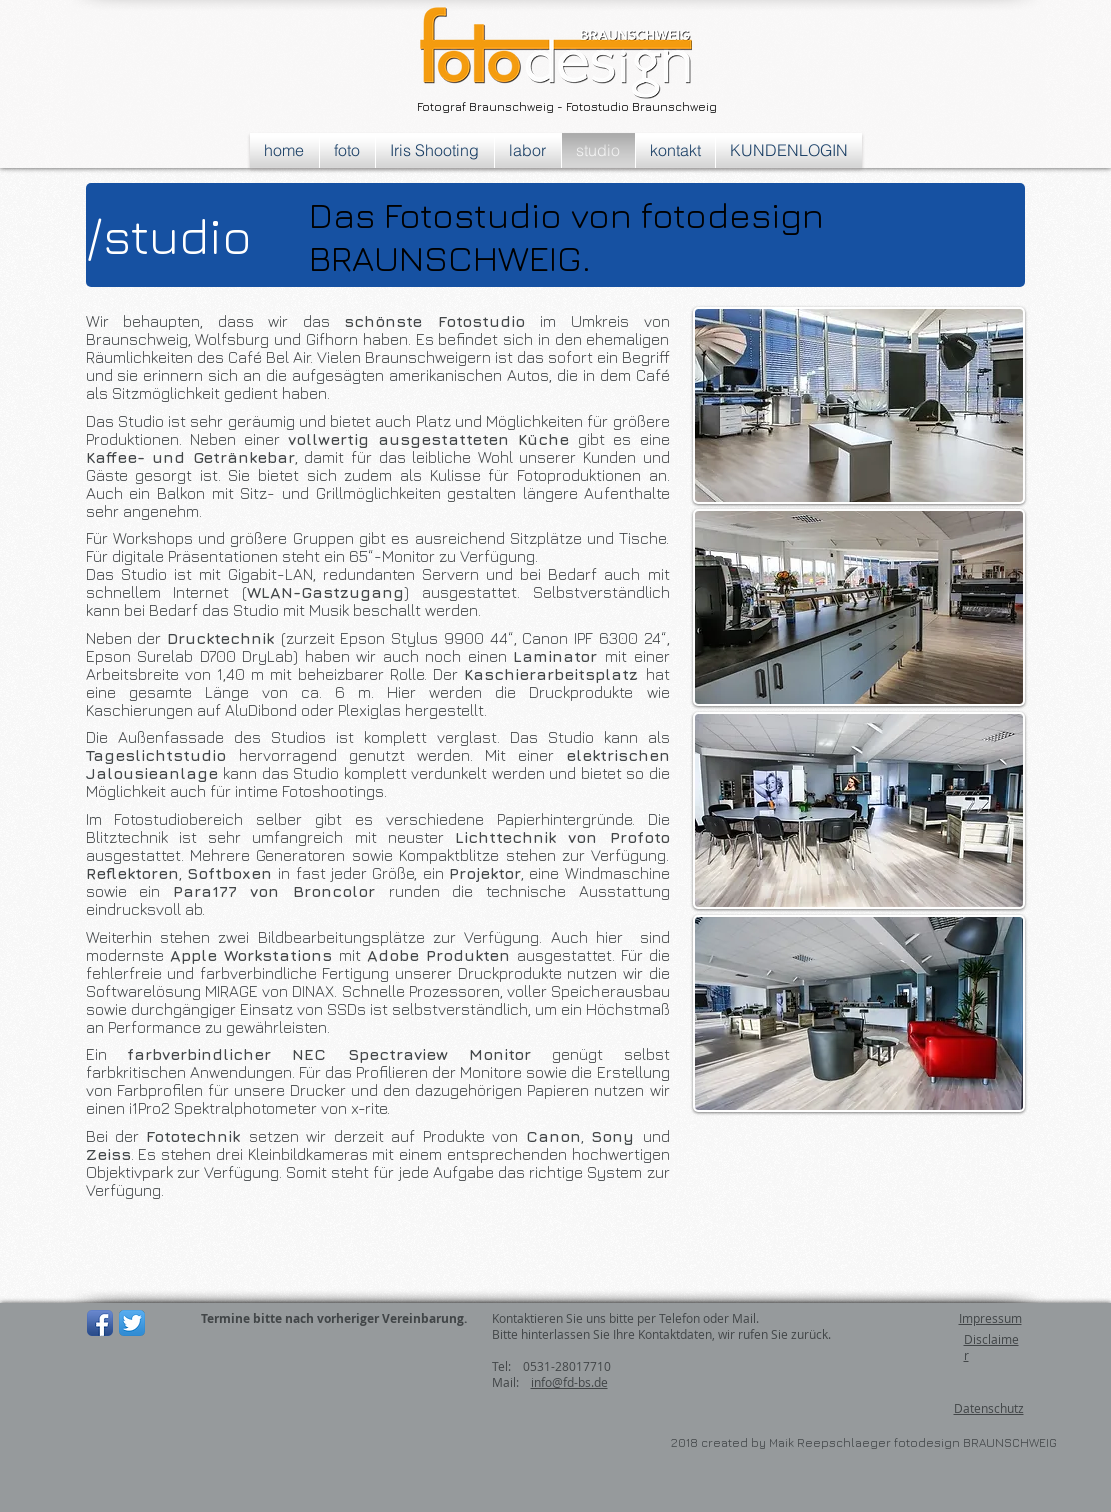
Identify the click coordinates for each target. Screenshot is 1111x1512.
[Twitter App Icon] (132, 1323)
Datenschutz (989, 1408)
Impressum (990, 1318)
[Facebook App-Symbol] (100, 1323)
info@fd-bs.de (569, 1382)
